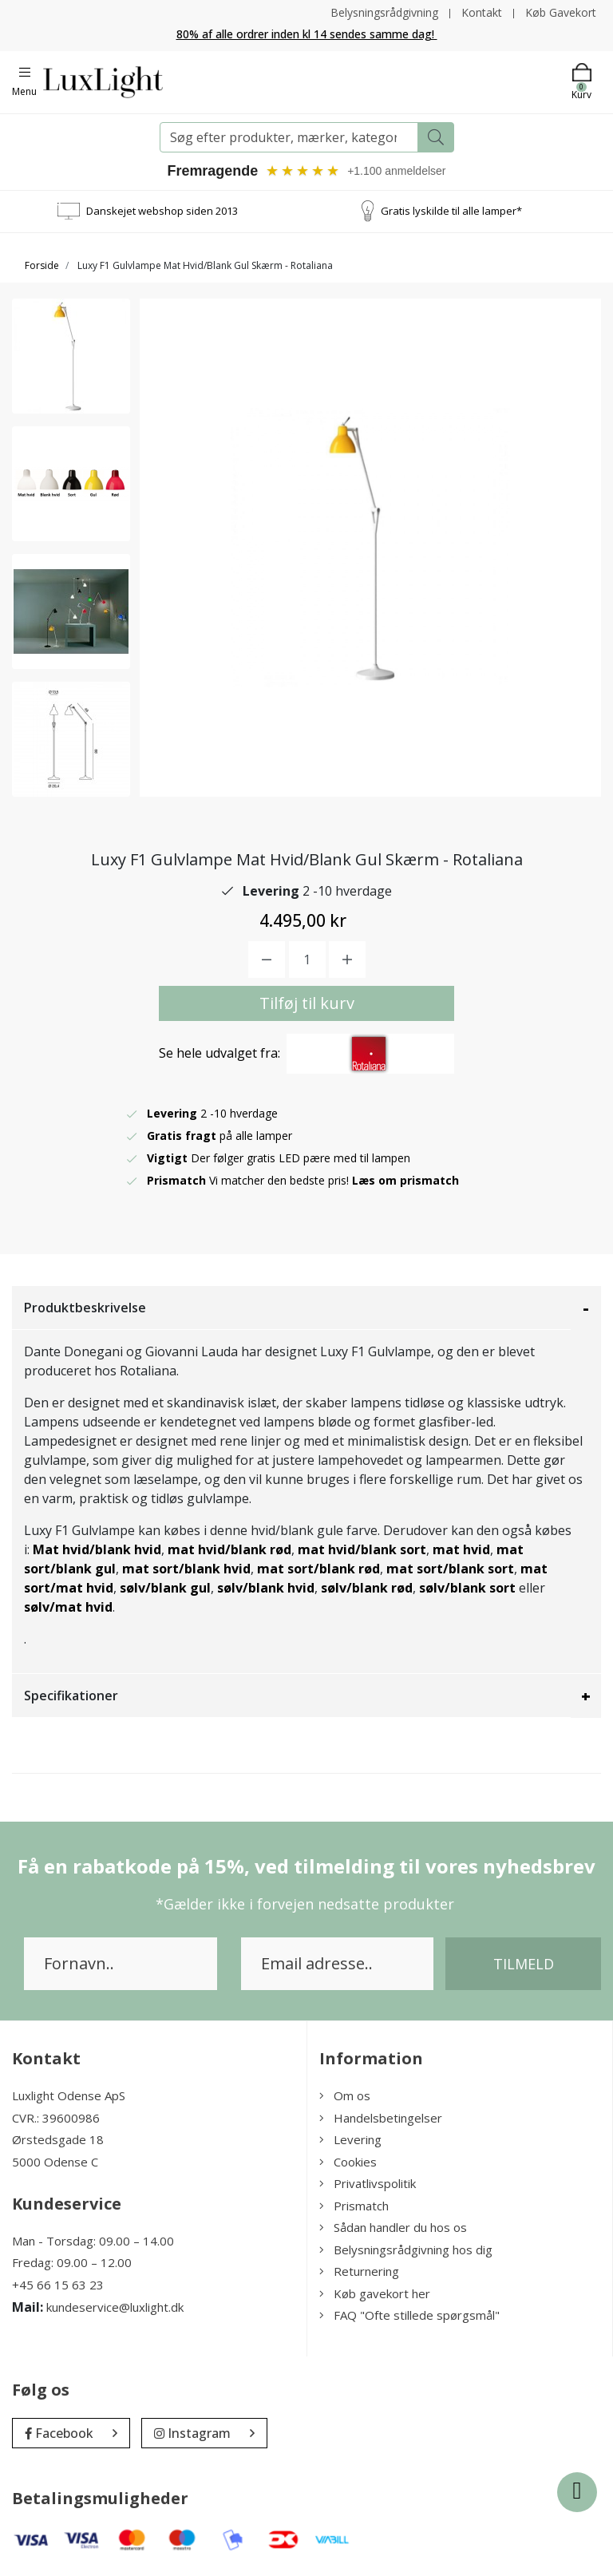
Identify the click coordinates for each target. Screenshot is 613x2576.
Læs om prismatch (405, 1181)
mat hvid (461, 1550)
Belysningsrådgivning (384, 12)
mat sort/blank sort (450, 1569)
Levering (350, 2140)
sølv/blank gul (165, 1588)
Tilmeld (523, 1964)
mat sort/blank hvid (186, 1569)
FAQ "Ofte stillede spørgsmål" (409, 2316)
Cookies (348, 2162)
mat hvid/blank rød (229, 1550)
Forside (42, 265)
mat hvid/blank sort (362, 1550)
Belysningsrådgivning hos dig (405, 2249)
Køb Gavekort (560, 12)
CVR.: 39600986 (56, 2118)
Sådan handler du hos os (393, 2228)
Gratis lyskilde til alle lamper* (451, 211)
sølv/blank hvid (265, 1588)
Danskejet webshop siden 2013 (162, 211)
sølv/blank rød (367, 1588)
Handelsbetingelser (380, 2118)
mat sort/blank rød (318, 1569)
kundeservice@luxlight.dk (115, 2308)
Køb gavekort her (374, 2293)
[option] (71, 356)
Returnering (359, 2272)
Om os (344, 2096)
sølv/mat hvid (68, 1607)
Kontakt (481, 12)
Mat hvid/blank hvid (97, 1550)
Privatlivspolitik (367, 2184)
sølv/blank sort (467, 1588)
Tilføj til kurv (306, 1004)
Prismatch (354, 2206)
